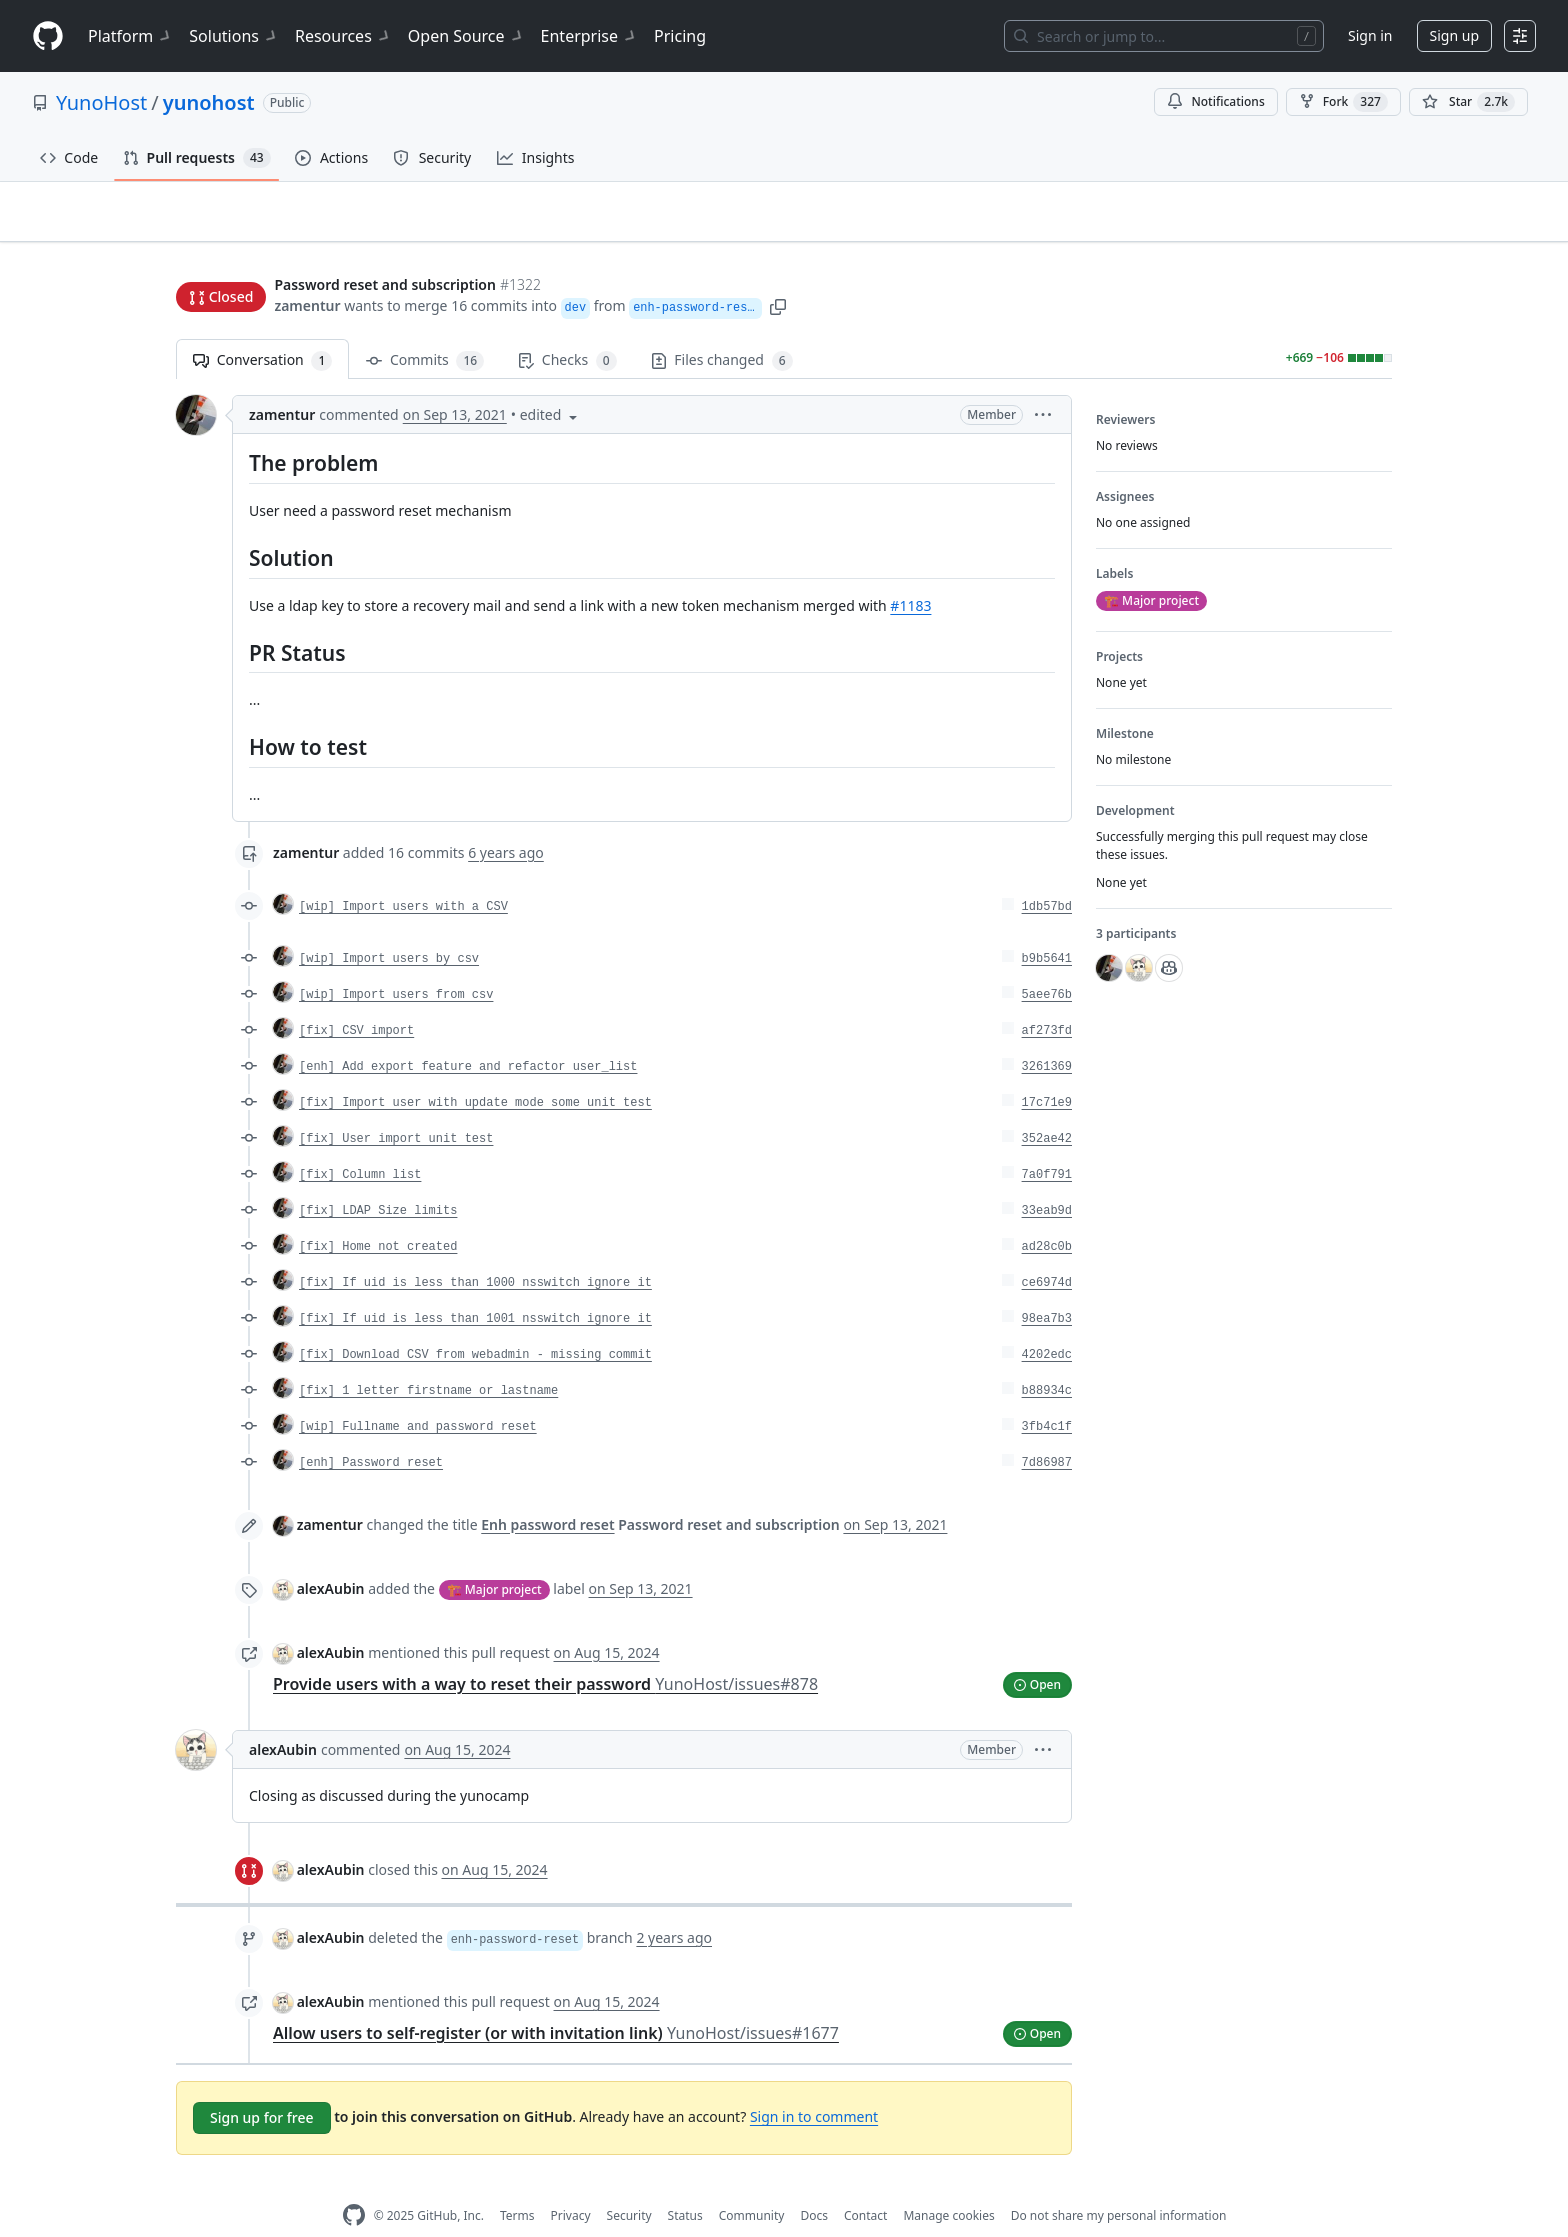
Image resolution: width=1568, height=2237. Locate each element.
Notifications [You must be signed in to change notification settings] (1215, 101)
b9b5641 (1047, 927)
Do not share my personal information (1119, 2183)
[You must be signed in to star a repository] (1468, 102)
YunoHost (101, 102)
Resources (343, 36)
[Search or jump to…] (1164, 36)
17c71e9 (1047, 1071)
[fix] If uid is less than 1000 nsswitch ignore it (475, 1251)
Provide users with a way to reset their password (545, 1652)
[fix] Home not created (378, 1215)
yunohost (209, 102)
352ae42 (1047, 1107)
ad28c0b (1047, 1215)
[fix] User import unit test (396, 1107)
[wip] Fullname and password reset (418, 1395)
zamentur (307, 267)
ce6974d (1047, 1251)
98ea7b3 (1047, 1287)
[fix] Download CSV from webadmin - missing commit (475, 1323)
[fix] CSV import (356, 999)
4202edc (1047, 1323)
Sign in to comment (814, 2084)
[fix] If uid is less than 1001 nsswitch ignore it (475, 1287)
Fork (1343, 102)
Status (685, 2183)
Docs (814, 2183)
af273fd (1047, 999)
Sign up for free (262, 2086)
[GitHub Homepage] (354, 2184)
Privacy (571, 2183)
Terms (517, 2183)
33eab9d (1047, 1179)
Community (752, 2183)
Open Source (466, 36)
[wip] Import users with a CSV (403, 875)
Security (629, 2183)
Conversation (262, 329)
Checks (567, 329)
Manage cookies (948, 2183)
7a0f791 (1047, 1143)
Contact (865, 2183)
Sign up (1454, 35)
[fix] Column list (360, 1143)
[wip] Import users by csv (389, 927)
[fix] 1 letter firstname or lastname (428, 1359)
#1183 (910, 573)
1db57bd (1047, 875)
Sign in (1370, 35)
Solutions (234, 36)
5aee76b (1047, 963)
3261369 (1047, 1035)
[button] (781, 267)
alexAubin (331, 1556)
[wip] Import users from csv (396, 963)
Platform (130, 36)
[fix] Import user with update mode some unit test (475, 1071)
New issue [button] (1330, 225)
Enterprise (589, 36)
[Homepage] (48, 36)
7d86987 (1047, 1431)
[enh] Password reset (371, 1431)
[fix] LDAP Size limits (378, 1179)
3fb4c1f (1047, 1395)
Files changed (722, 329)
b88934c (1047, 1359)
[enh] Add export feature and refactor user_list (468, 1035)
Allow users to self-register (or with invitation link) (556, 2002)
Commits (425, 329)
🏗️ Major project (494, 1557)
